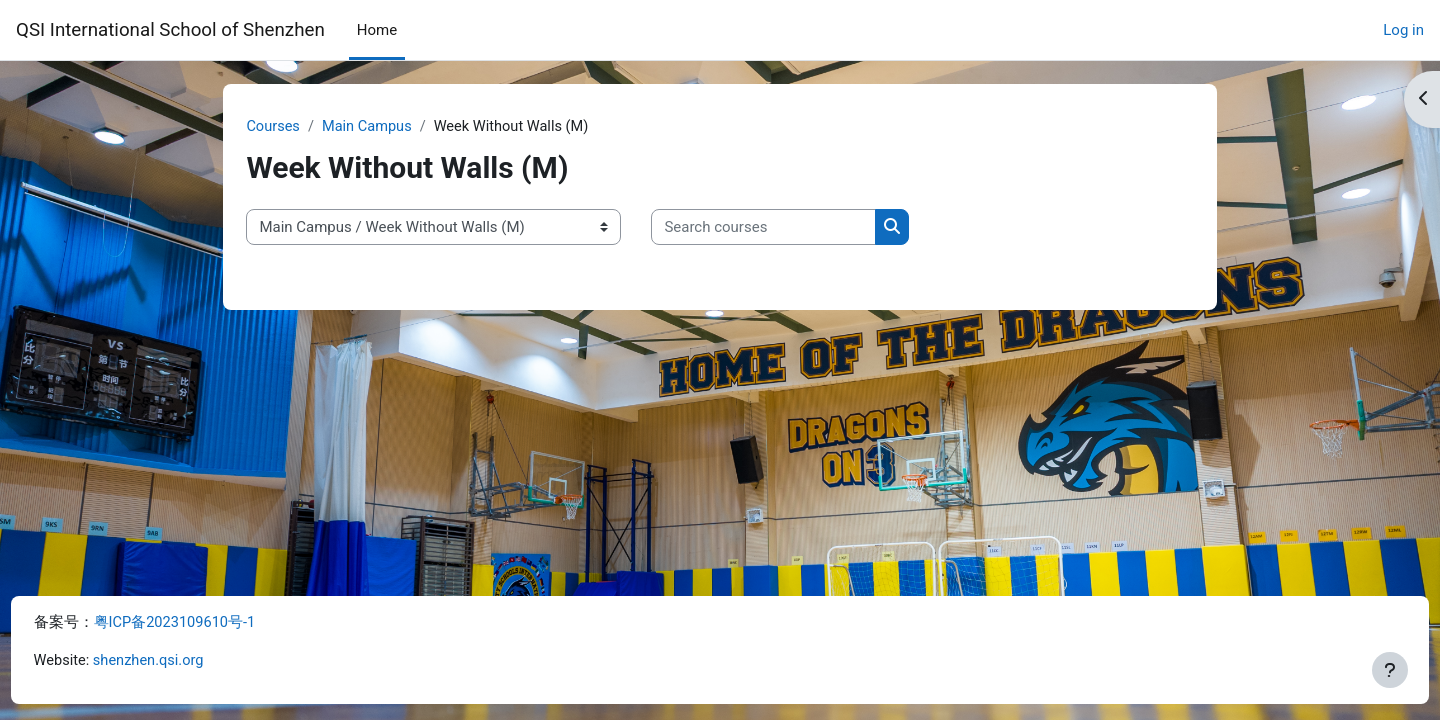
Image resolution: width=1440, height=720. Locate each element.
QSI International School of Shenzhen (170, 30)
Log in (1403, 30)
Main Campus (396, 127)
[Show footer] (1390, 670)
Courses (300, 127)
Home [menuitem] (377, 30)
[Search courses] (790, 228)
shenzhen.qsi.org (189, 661)
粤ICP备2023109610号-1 (213, 622)
